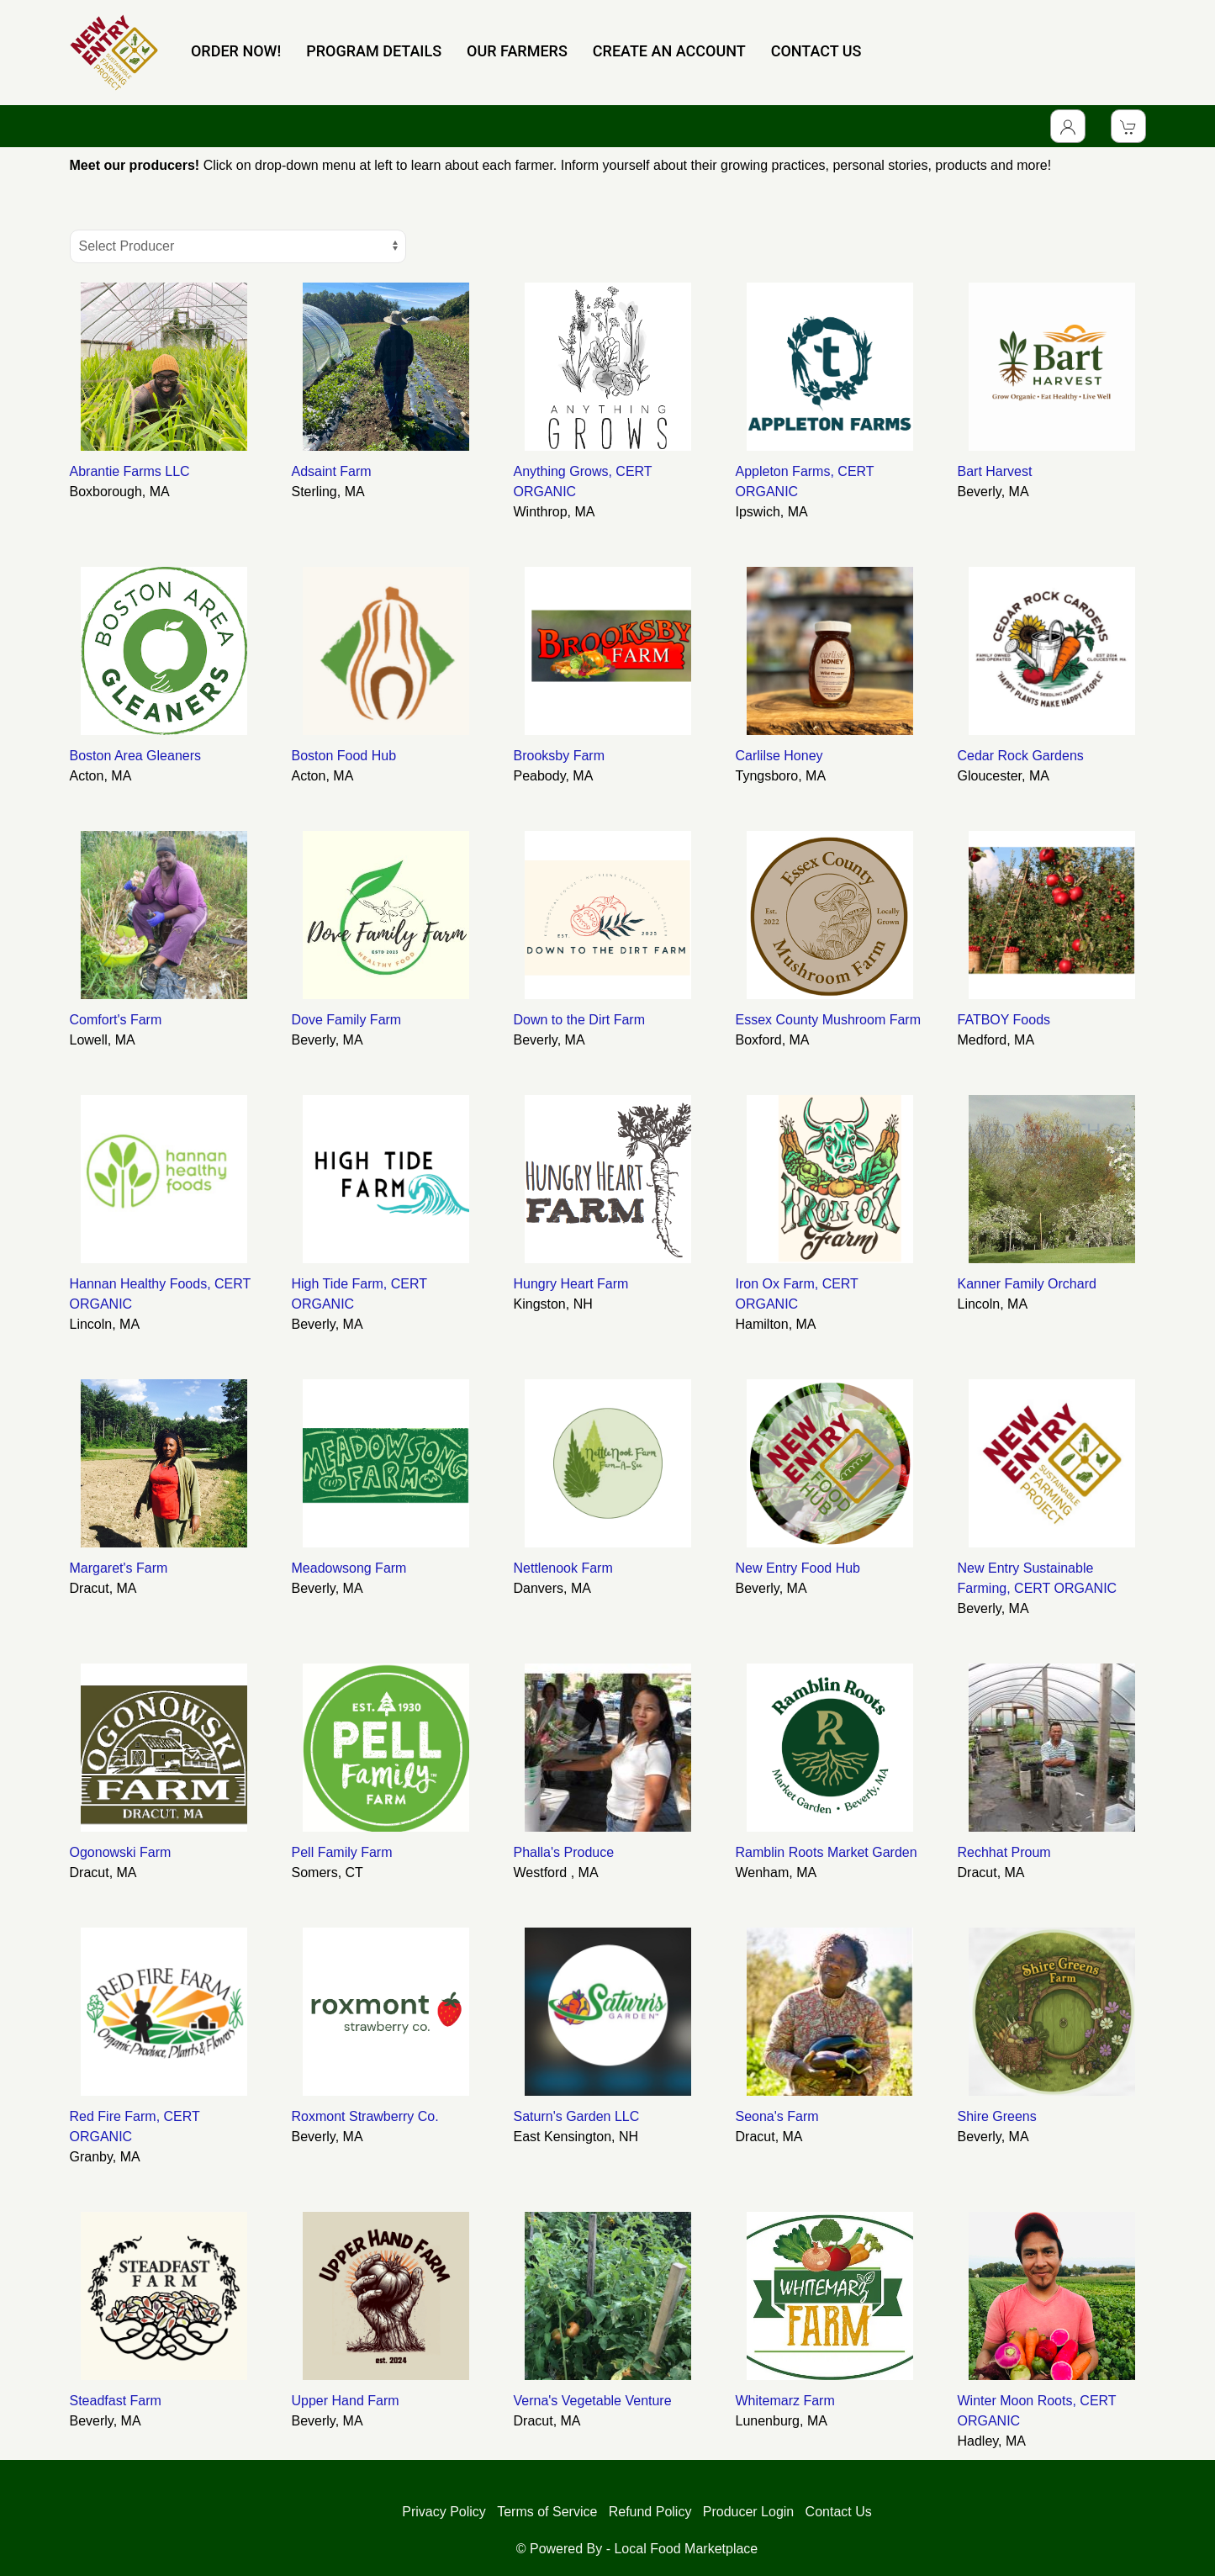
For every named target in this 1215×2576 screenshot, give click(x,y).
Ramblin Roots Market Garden (826, 1852)
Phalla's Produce (564, 1852)
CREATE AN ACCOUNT (669, 51)
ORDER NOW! (236, 51)
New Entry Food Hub (798, 1568)
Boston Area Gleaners (136, 755)
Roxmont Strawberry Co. (365, 2116)
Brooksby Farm (559, 755)
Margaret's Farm (119, 1568)
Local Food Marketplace (686, 2549)
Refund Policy (650, 2512)
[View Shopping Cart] (1128, 126)
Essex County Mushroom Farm (829, 1020)
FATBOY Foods (1004, 1020)
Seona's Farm (777, 2116)
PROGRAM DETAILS (373, 51)
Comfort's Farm (116, 1020)
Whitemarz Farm (785, 2401)
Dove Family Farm (347, 1020)
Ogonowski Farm (121, 1852)
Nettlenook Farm (563, 1568)
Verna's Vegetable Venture (593, 2401)
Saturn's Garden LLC (577, 2116)
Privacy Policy (444, 2512)
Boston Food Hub (344, 755)
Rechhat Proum (1004, 1852)
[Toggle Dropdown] (1068, 126)
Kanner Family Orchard (1027, 1284)
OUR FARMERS (517, 51)
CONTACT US (816, 51)
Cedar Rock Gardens (1021, 755)
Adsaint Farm (332, 471)
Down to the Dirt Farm (579, 1020)
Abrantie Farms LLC (130, 471)
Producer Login (749, 2512)
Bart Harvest (995, 471)
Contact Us (839, 2512)
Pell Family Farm (342, 1852)
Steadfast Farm (115, 2401)
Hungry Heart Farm (571, 1284)
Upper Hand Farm (345, 2401)
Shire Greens (997, 2116)
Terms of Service (547, 2512)
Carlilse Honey (779, 755)
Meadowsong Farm (349, 1568)
